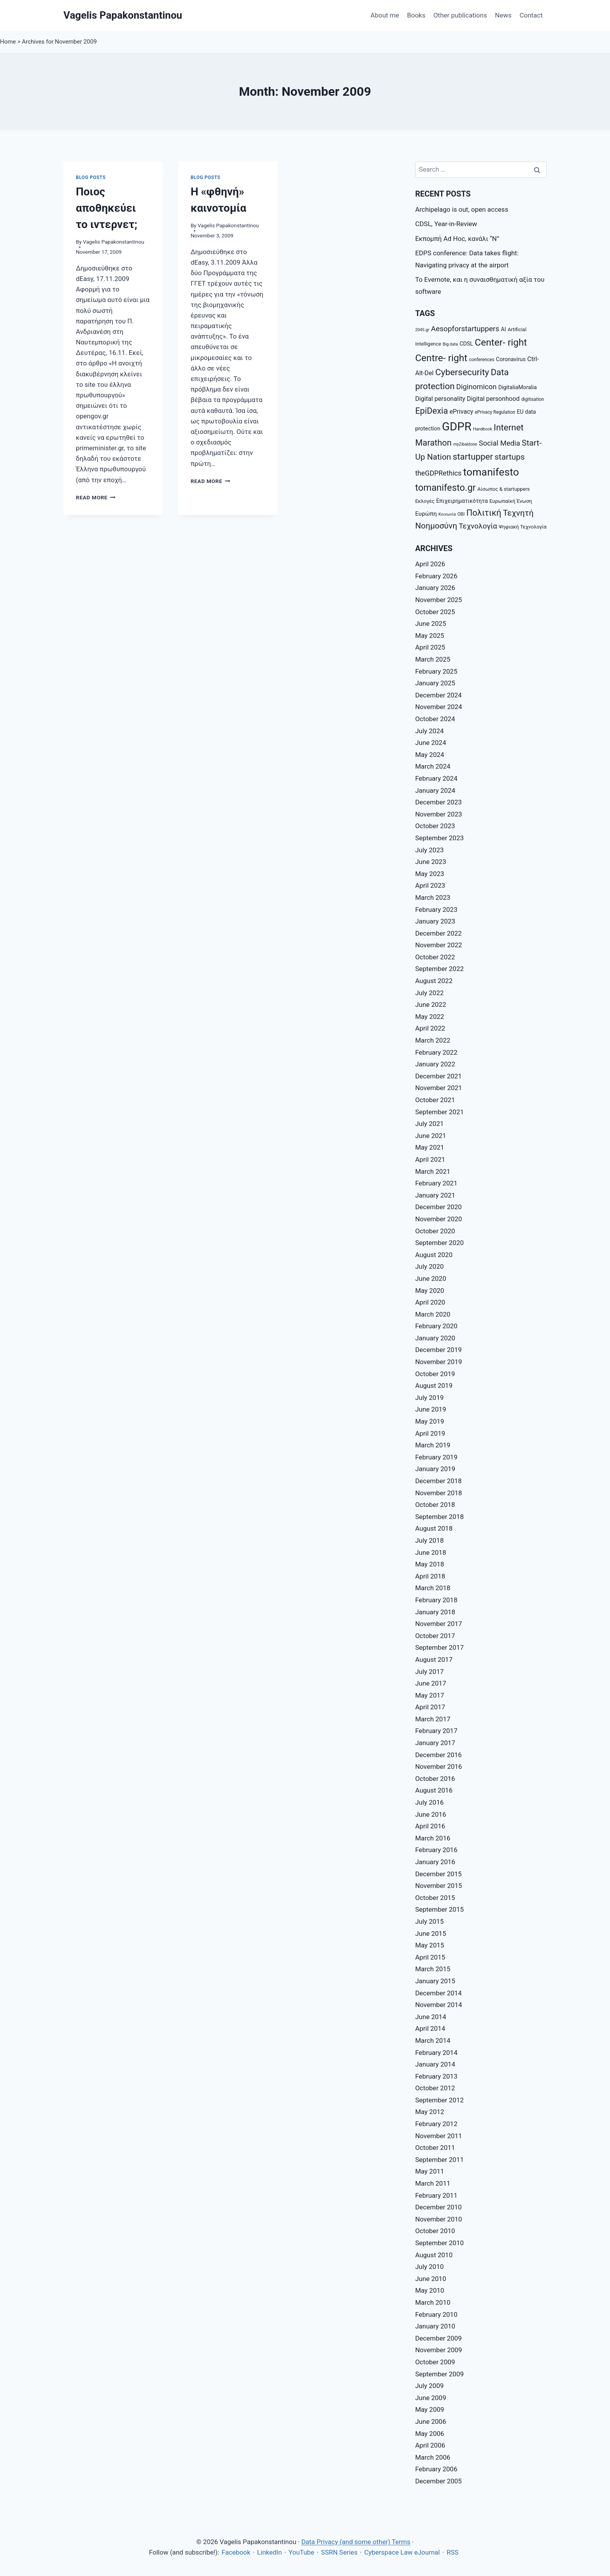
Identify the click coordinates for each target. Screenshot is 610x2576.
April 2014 (430, 2028)
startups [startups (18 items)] (509, 457)
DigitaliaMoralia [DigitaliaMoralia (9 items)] (517, 387)
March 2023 (432, 897)
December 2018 (438, 1481)
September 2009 (439, 2374)
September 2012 (439, 2100)
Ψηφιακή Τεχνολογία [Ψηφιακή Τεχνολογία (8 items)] (523, 527)
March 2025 (432, 659)
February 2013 (436, 2076)
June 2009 (430, 2398)
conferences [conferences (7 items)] (481, 359)
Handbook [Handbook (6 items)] (482, 429)
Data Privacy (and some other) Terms (355, 2542)
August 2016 (433, 1790)
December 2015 (438, 1874)
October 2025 (435, 612)
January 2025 (435, 683)
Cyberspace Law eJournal (402, 2552)
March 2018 (432, 1588)
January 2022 (435, 1064)
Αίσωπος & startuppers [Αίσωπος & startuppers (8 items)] (503, 489)
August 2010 (433, 2255)
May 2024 (429, 755)
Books (416, 15)
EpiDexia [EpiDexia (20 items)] (431, 411)
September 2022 (439, 969)
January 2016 (435, 1862)
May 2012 (429, 2112)
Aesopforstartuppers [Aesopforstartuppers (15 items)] (465, 328)
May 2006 (429, 2433)
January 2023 (435, 921)
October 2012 (435, 2088)
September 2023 (439, 838)
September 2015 (439, 1909)
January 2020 (435, 1338)
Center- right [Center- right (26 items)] (501, 342)
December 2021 (438, 1076)
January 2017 (435, 1743)
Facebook (236, 2552)
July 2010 (429, 2266)
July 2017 (429, 1671)
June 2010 (430, 2279)
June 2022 (430, 1004)
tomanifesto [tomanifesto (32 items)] (491, 472)
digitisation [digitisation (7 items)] (532, 399)
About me (384, 15)
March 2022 (432, 1040)
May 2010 (429, 2290)
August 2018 (433, 1528)
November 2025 (438, 600)
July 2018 (429, 1540)
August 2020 (433, 1255)
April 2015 (430, 1957)
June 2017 (430, 1683)
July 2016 (429, 1802)
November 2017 (438, 1624)
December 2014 (438, 1993)
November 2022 (438, 945)
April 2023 (430, 885)
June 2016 (430, 1814)
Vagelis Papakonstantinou (113, 242)
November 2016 (438, 1766)
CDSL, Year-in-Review (446, 224)
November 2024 (438, 707)
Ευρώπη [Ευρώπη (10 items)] (426, 513)
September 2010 (439, 2243)
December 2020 (438, 1207)
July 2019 (429, 1397)
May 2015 (429, 1945)
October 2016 (435, 1778)
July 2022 (429, 993)
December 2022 (438, 933)
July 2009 (429, 2386)
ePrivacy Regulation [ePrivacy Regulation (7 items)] (495, 412)
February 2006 (436, 2469)
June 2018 (430, 1552)
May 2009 (429, 2409)
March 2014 (432, 2040)
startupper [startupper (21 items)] (473, 456)
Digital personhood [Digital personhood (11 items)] (493, 398)
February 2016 (436, 1850)
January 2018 (435, 1612)
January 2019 (435, 1469)
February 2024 (436, 778)
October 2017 (435, 1636)
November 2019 (438, 1362)
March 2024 (432, 766)
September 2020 (439, 1243)
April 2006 (430, 2445)
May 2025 (429, 635)
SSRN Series (339, 2552)
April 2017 (430, 1707)
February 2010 (436, 2314)
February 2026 (436, 576)
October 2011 (435, 2147)
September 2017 (439, 1647)
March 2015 (432, 1969)
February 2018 (436, 1600)
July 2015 (429, 1921)
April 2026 (430, 564)
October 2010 (435, 2231)
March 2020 (432, 1314)
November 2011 (438, 2136)
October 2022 (435, 957)
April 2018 (430, 1576)
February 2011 (436, 2195)
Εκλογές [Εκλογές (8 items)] (425, 501)
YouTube (301, 2552)
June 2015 (430, 1933)
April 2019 (430, 1433)
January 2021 (435, 1195)
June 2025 (430, 623)
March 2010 (432, 2302)
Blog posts (91, 177)
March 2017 (432, 1719)
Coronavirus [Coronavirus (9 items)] (511, 359)
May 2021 (429, 1147)
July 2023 (429, 850)
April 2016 (430, 1826)
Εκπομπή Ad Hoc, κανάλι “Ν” (457, 238)
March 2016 (432, 1838)
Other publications (460, 15)
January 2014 (435, 2064)
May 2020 (429, 1290)
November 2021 (438, 1088)
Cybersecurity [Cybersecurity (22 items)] (462, 372)
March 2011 (432, 2183)
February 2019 (436, 1457)
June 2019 (430, 1409)
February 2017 (436, 1731)
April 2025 (430, 647)
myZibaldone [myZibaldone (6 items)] (465, 444)
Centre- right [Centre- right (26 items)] (441, 357)
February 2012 (436, 2124)
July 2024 (429, 731)
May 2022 (429, 1016)
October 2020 (435, 1231)
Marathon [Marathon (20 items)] (433, 443)
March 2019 (432, 1445)
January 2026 (435, 588)
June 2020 (430, 1278)
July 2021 (429, 1123)
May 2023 (429, 874)
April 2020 (430, 1302)
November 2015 (438, 1885)
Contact (530, 15)
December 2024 (438, 695)
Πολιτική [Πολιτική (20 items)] (483, 513)
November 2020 (438, 1219)
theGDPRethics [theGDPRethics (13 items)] (438, 473)
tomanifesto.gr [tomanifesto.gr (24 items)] (445, 487)
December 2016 (438, 1755)
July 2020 (429, 1266)
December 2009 (438, 2338)
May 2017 (429, 1695)
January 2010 (435, 2326)
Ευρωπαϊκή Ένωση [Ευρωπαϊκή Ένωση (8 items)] (510, 501)
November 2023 (438, 814)
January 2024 (435, 790)
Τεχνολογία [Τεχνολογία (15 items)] (478, 526)
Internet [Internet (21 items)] (509, 427)
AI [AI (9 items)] (503, 329)
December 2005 (438, 2481)
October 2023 (435, 826)
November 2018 (438, 1493)
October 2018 (435, 1504)
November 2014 (438, 2005)
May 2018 (429, 1564)
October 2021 (435, 1100)
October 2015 (435, 1898)
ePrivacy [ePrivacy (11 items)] (461, 411)
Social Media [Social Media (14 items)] (499, 443)
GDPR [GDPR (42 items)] (457, 426)
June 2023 (430, 862)
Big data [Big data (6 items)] (450, 344)
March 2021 (432, 1171)
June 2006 (430, 2421)
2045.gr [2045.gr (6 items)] (422, 329)
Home (8, 41)
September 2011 (439, 2159)
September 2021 (439, 1112)
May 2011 (429, 2171)
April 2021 (430, 1159)
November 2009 (438, 2350)
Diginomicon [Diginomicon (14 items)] (476, 387)
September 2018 (439, 1517)
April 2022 (430, 1028)
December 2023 (438, 802)
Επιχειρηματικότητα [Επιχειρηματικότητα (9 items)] (462, 501)
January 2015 (435, 1981)
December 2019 (438, 1350)
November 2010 (438, 2219)
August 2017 (433, 1659)
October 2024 (435, 719)
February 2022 (436, 1052)
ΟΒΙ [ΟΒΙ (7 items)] (461, 514)
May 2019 (429, 1421)
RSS (453, 2552)
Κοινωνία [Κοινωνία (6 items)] (447, 514)
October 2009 (435, 2362)
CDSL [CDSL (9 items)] (466, 344)
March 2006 (432, 2457)
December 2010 (438, 2207)
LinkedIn (269, 2552)
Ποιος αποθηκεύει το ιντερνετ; (106, 208)
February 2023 (436, 909)
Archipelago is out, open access (461, 209)
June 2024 (430, 742)
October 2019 (435, 1374)
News (503, 15)
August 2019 (433, 1385)
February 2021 (436, 1183)
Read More (96, 497)
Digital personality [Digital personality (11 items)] (440, 398)
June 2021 (430, 1136)
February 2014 (436, 2052)
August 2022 (433, 981)
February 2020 (436, 1326)
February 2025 (436, 671)
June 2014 (430, 2017)
